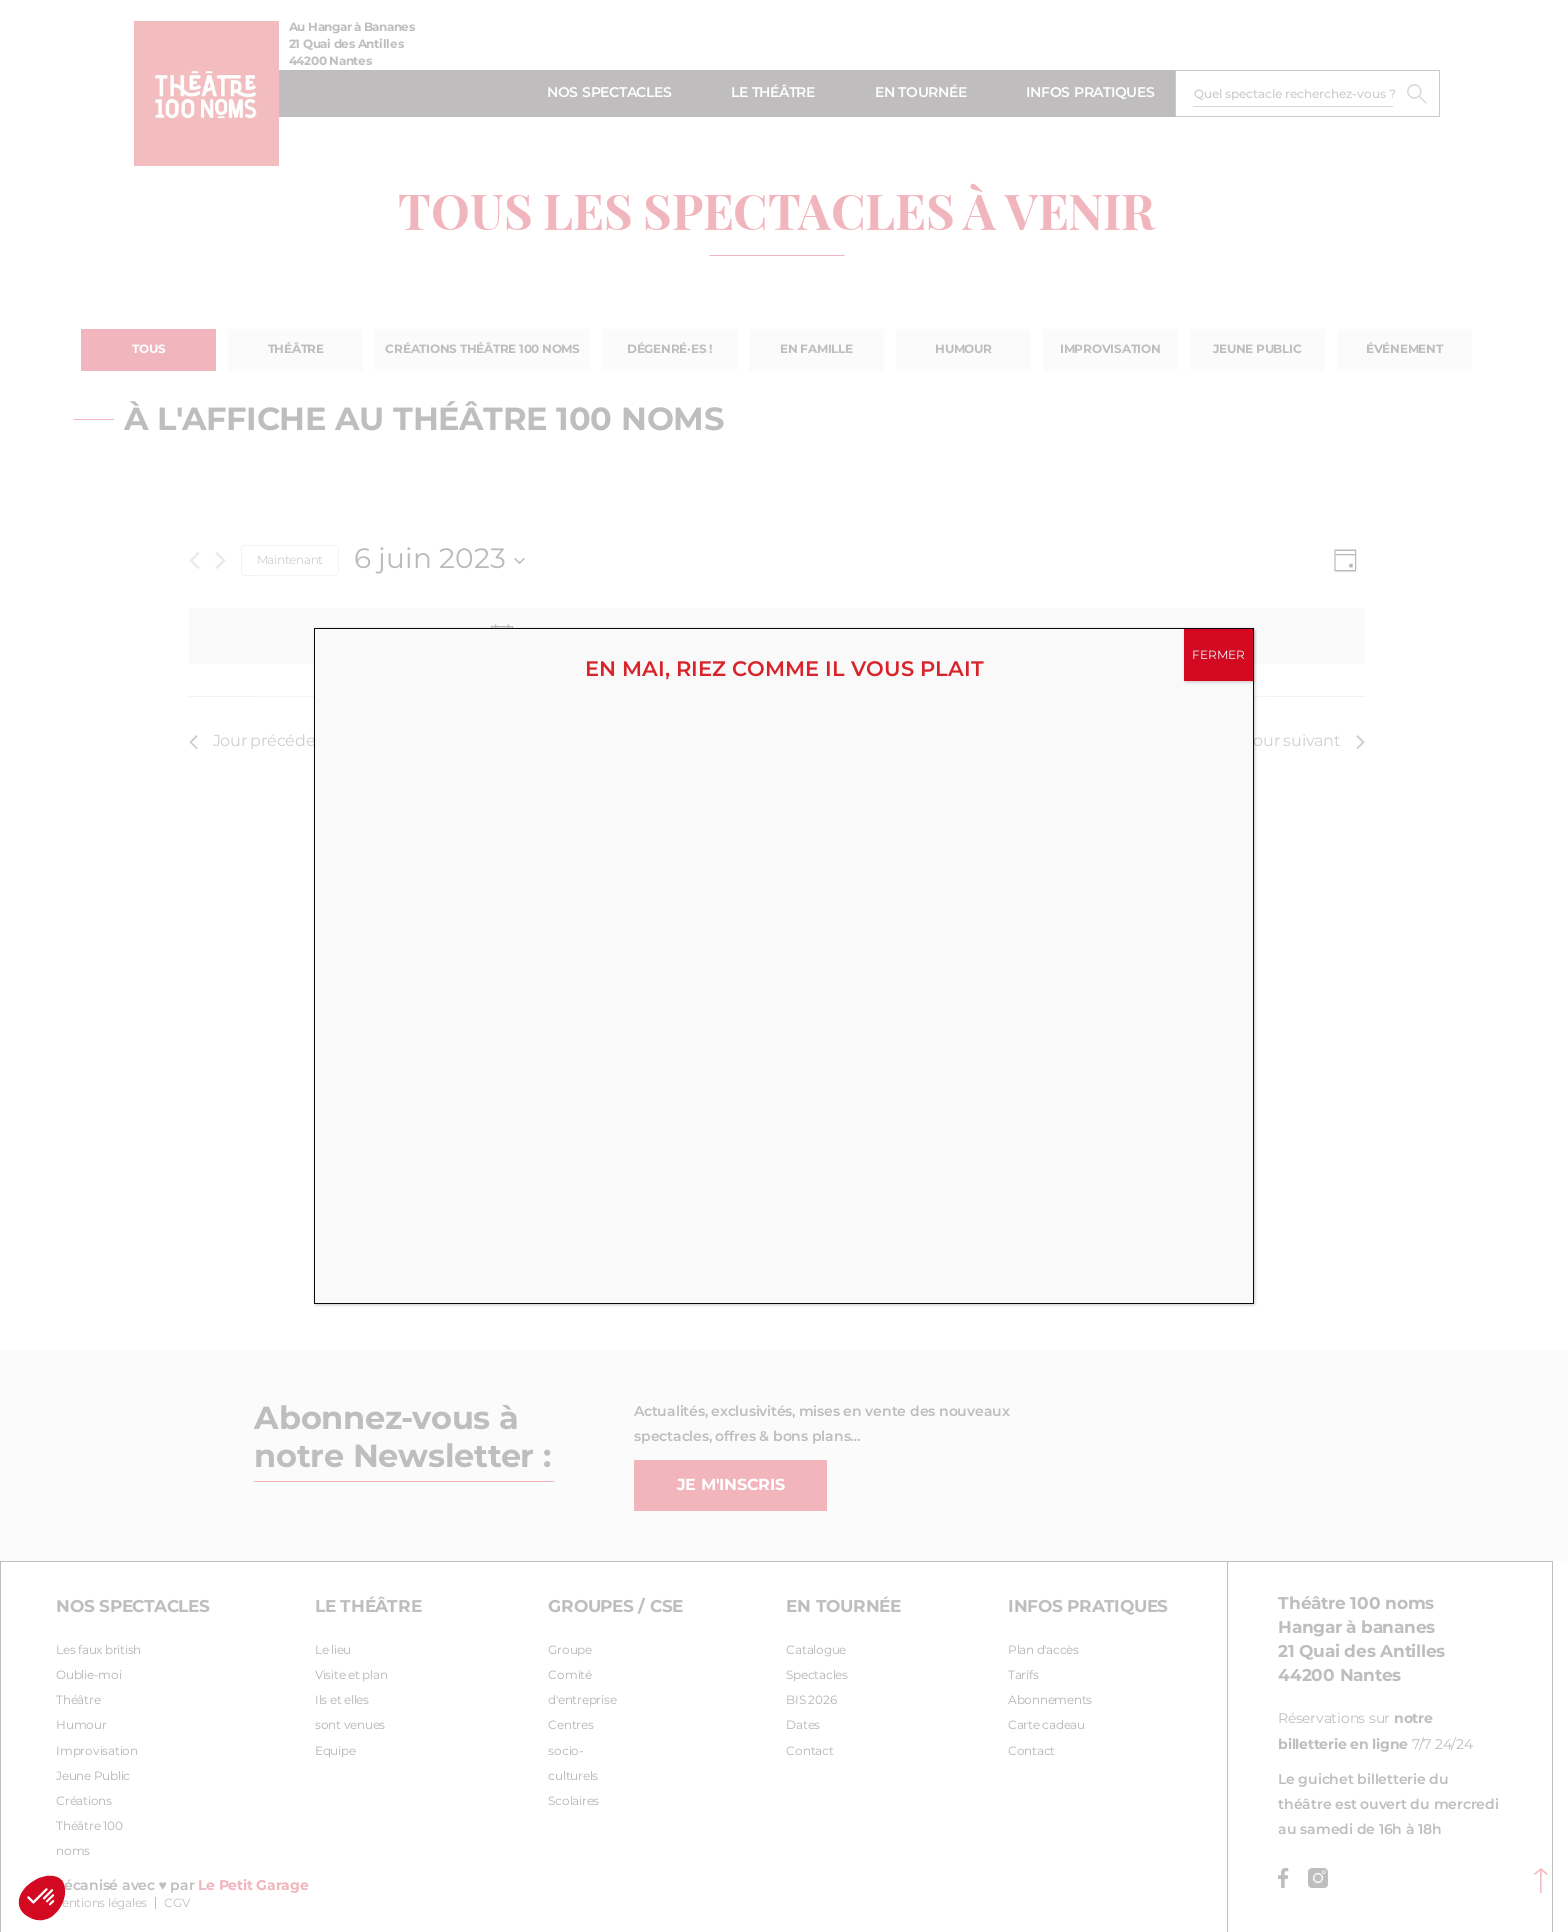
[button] (42, 1898)
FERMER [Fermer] (1218, 655)
